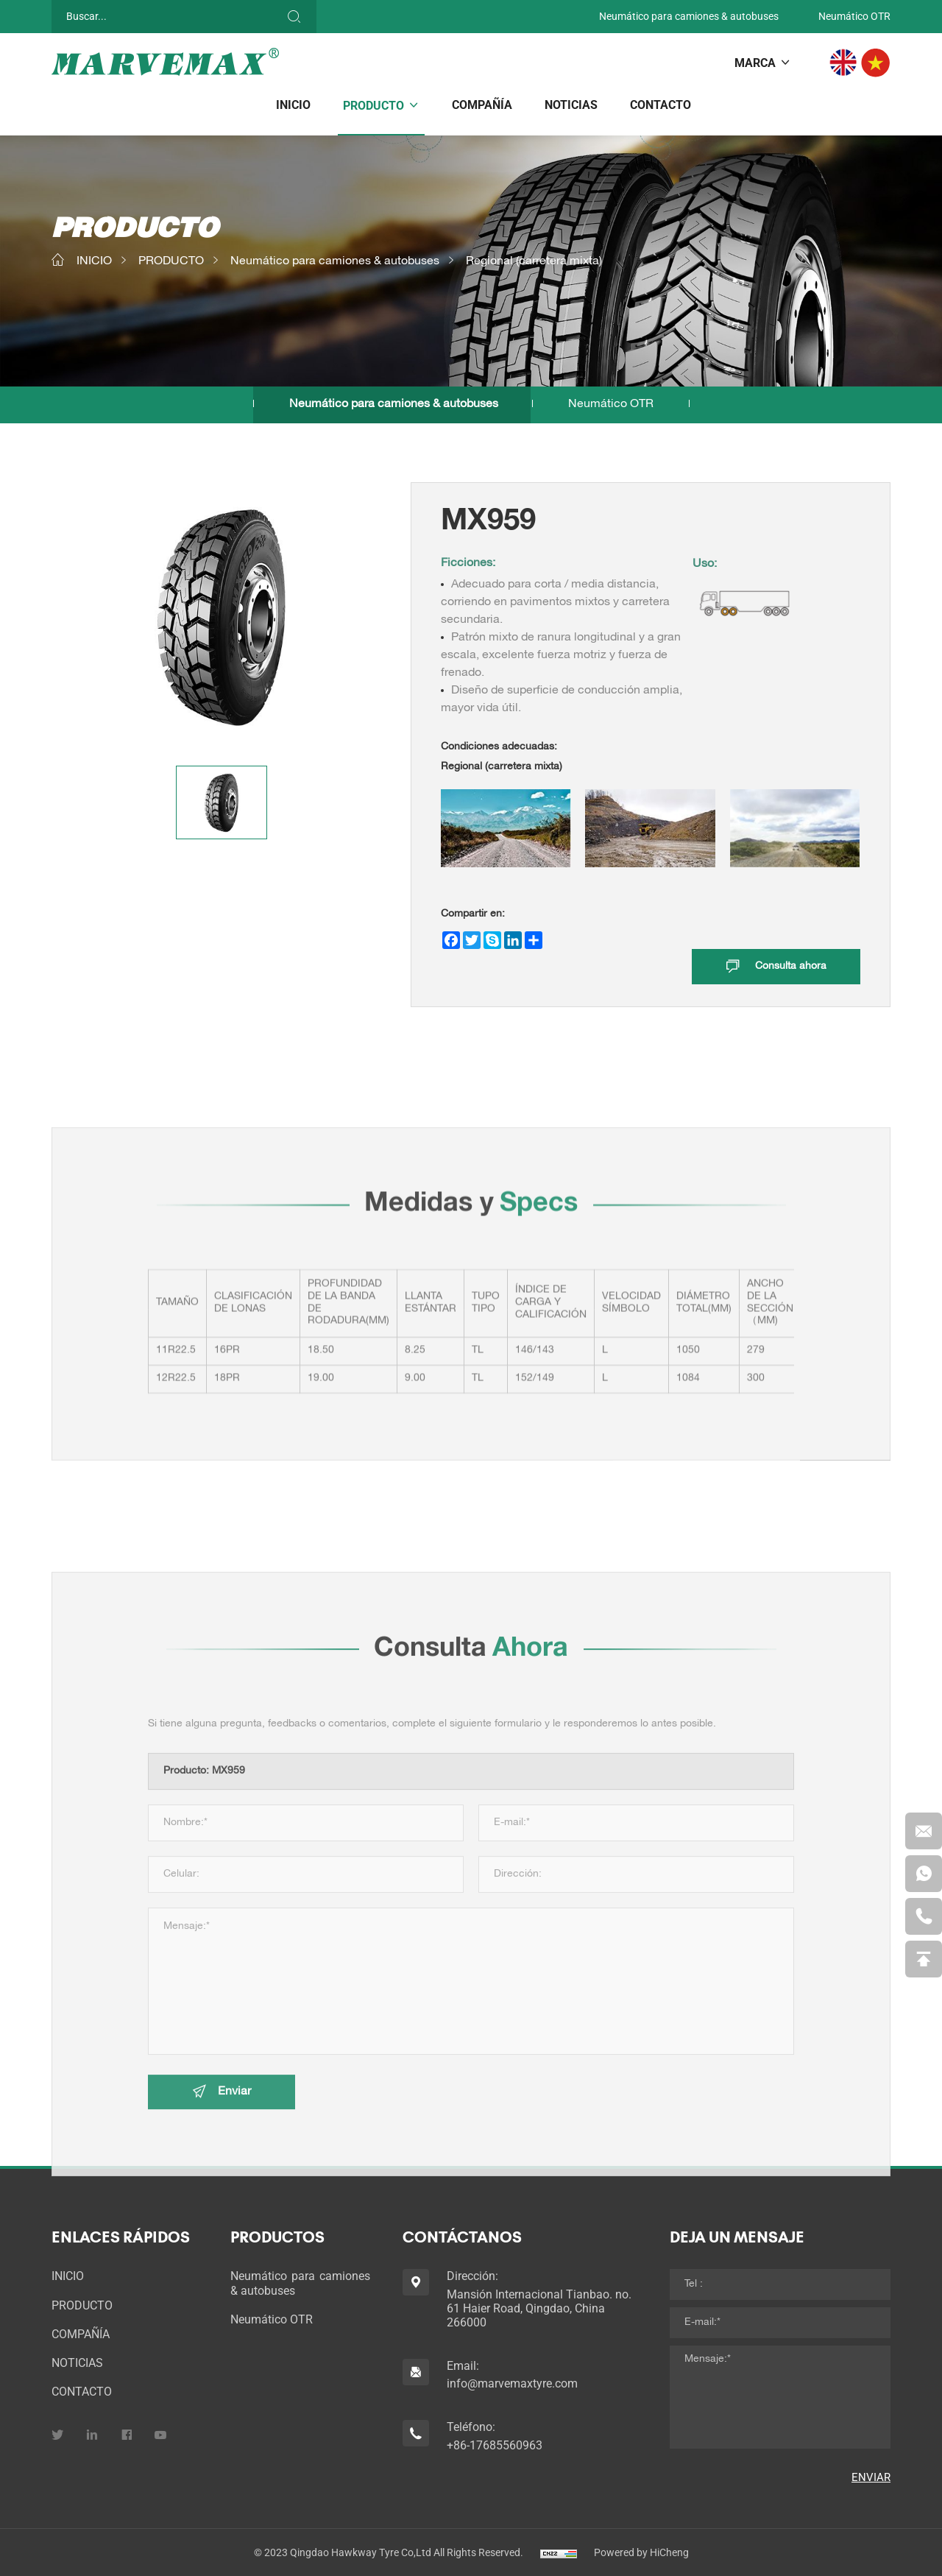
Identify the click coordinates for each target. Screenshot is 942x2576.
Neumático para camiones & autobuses (689, 16)
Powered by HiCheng (641, 2552)
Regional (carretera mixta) (534, 262)
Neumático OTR (854, 16)
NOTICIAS (571, 105)
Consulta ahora (790, 966)
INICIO (293, 105)
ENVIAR (870, 2477)
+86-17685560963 (494, 2445)
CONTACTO (660, 105)
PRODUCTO (373, 106)
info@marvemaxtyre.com (512, 2383)
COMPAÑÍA (482, 105)
